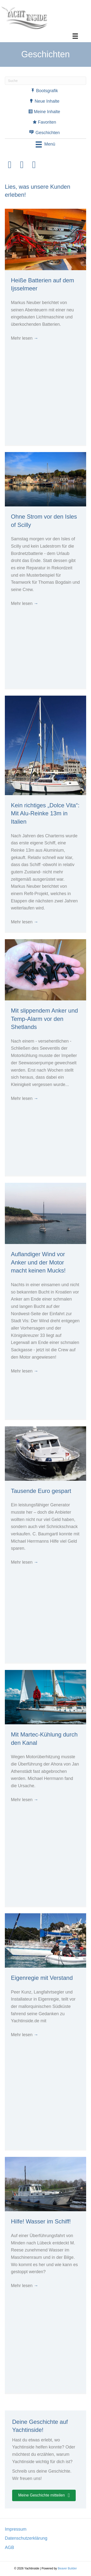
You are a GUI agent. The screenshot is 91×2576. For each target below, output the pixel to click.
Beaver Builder (67, 2568)
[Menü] (75, 36)
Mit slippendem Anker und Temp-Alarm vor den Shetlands (44, 1018)
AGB (9, 2547)
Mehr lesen (24, 338)
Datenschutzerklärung (26, 2538)
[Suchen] (45, 81)
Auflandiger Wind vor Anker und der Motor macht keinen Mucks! (38, 1262)
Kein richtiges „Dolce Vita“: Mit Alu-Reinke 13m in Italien (45, 813)
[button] (44, 2495)
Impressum (15, 2529)
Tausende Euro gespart (41, 1491)
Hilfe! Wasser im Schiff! (41, 2221)
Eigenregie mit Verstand (42, 1977)
